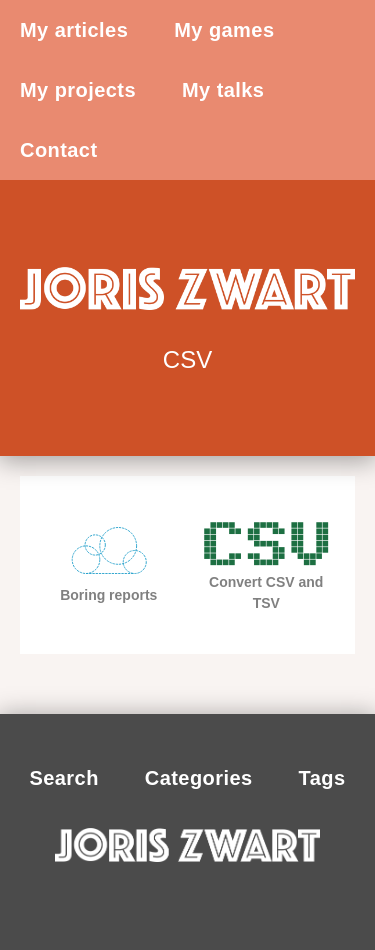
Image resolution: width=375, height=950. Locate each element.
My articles (74, 30)
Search (63, 778)
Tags (322, 778)
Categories (199, 778)
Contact (59, 150)
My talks (223, 90)
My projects (78, 90)
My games (224, 30)
